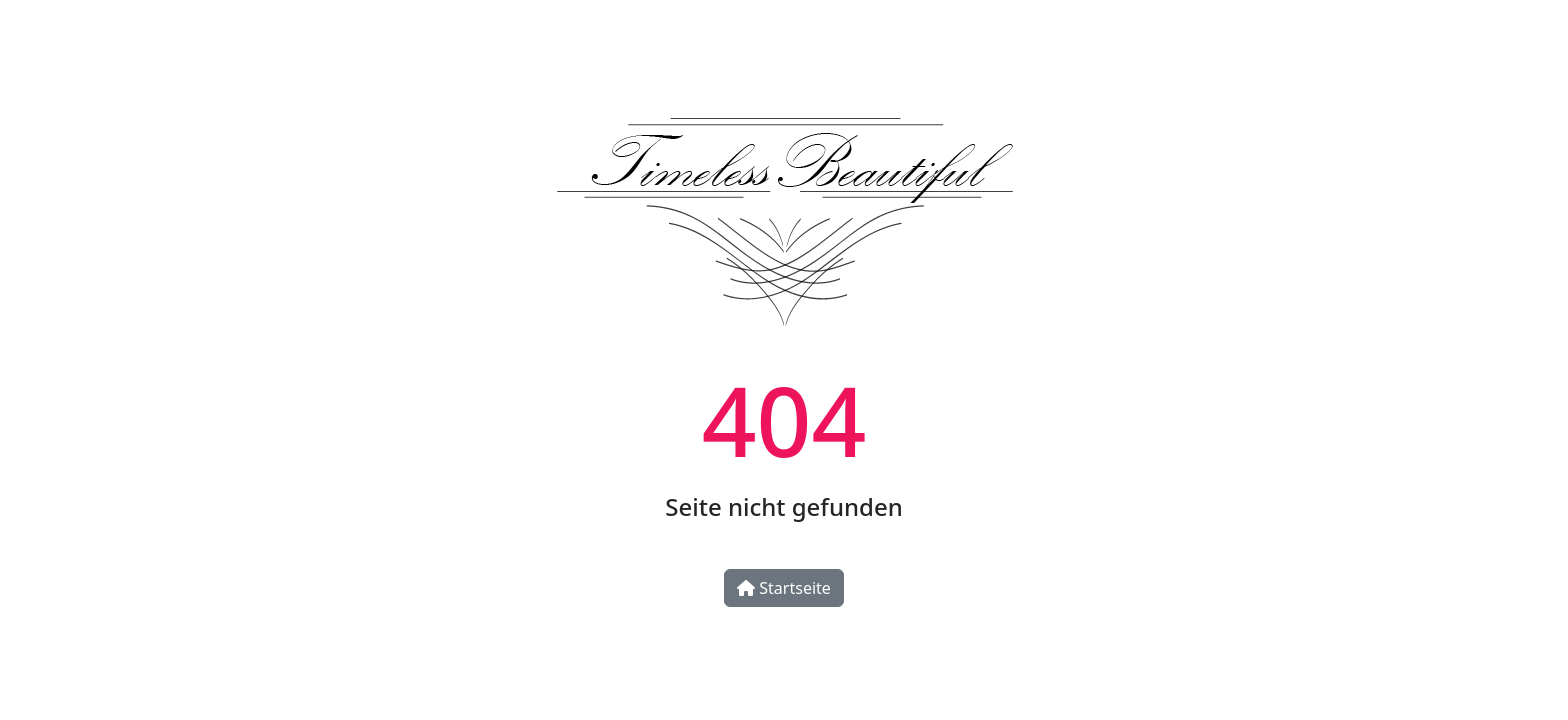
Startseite (784, 588)
